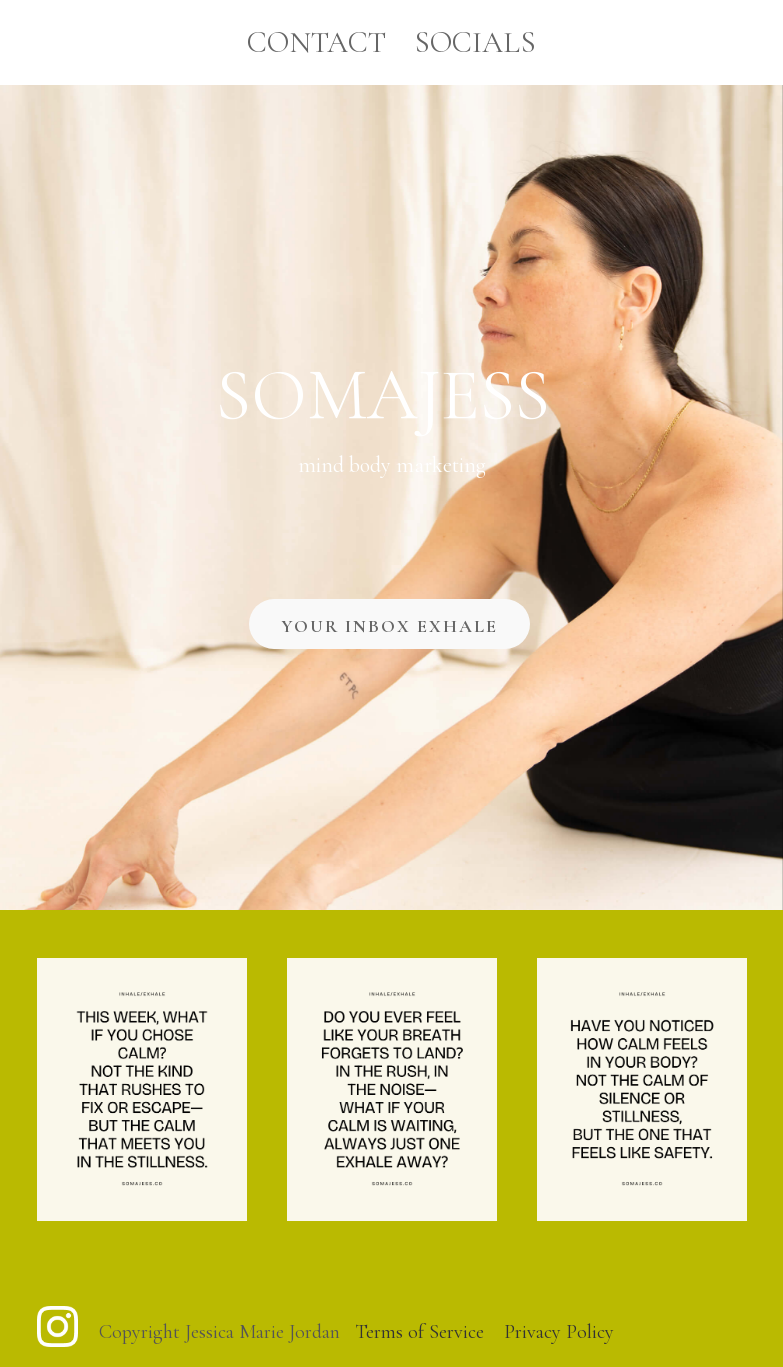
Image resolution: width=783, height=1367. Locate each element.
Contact (316, 42)
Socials (475, 42)
